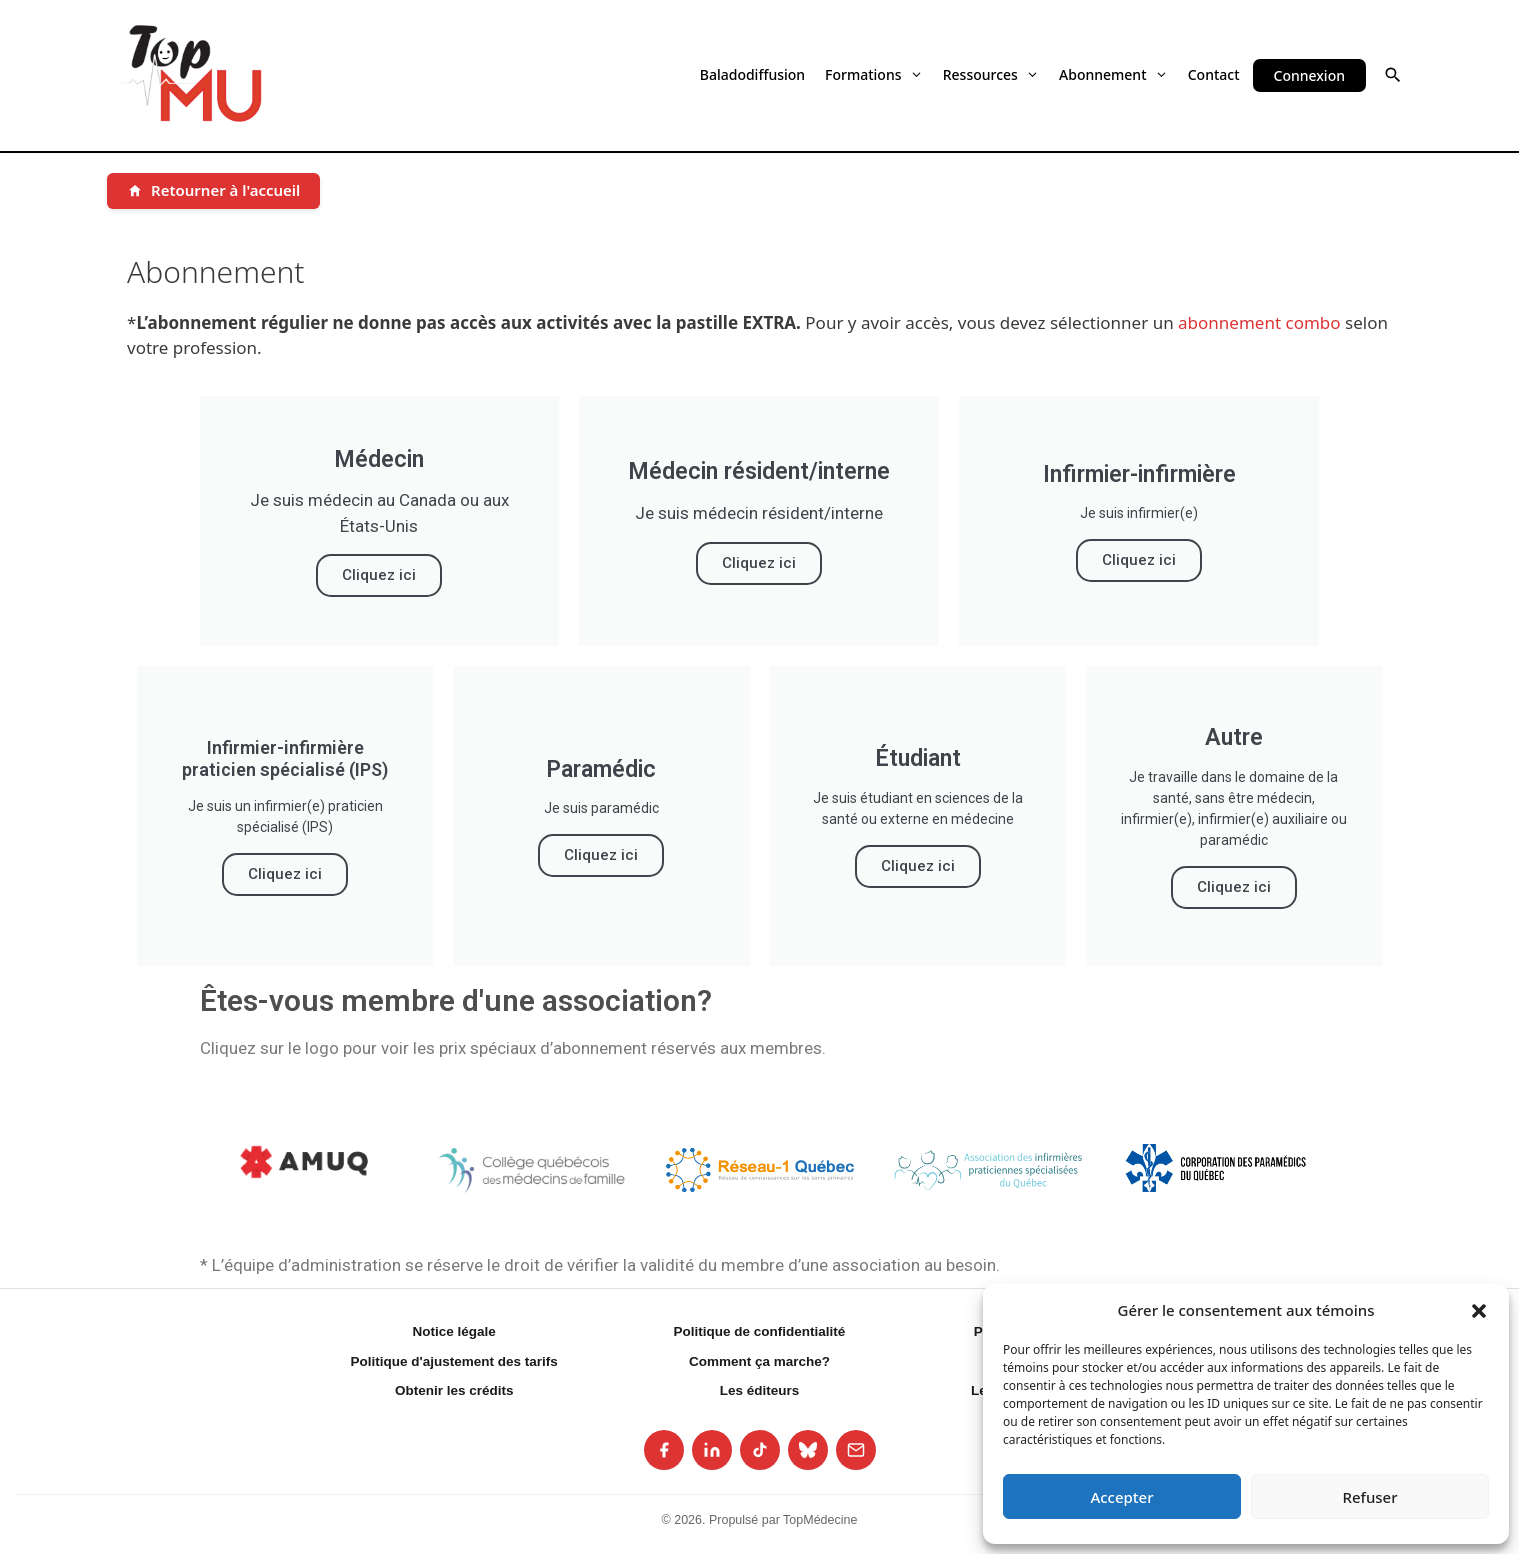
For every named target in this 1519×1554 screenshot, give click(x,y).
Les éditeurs (760, 1390)
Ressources (991, 74)
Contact (1214, 74)
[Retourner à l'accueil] (213, 191)
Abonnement (1113, 74)
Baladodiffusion (752, 74)
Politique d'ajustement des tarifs (454, 1361)
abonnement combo (1259, 322)
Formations (874, 74)
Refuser (1369, 1497)
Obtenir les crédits (454, 1390)
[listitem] (664, 1450)
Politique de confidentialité (760, 1331)
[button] (1479, 1310)
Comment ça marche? (759, 1361)
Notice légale (454, 1331)
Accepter (1121, 1497)
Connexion (1309, 75)
